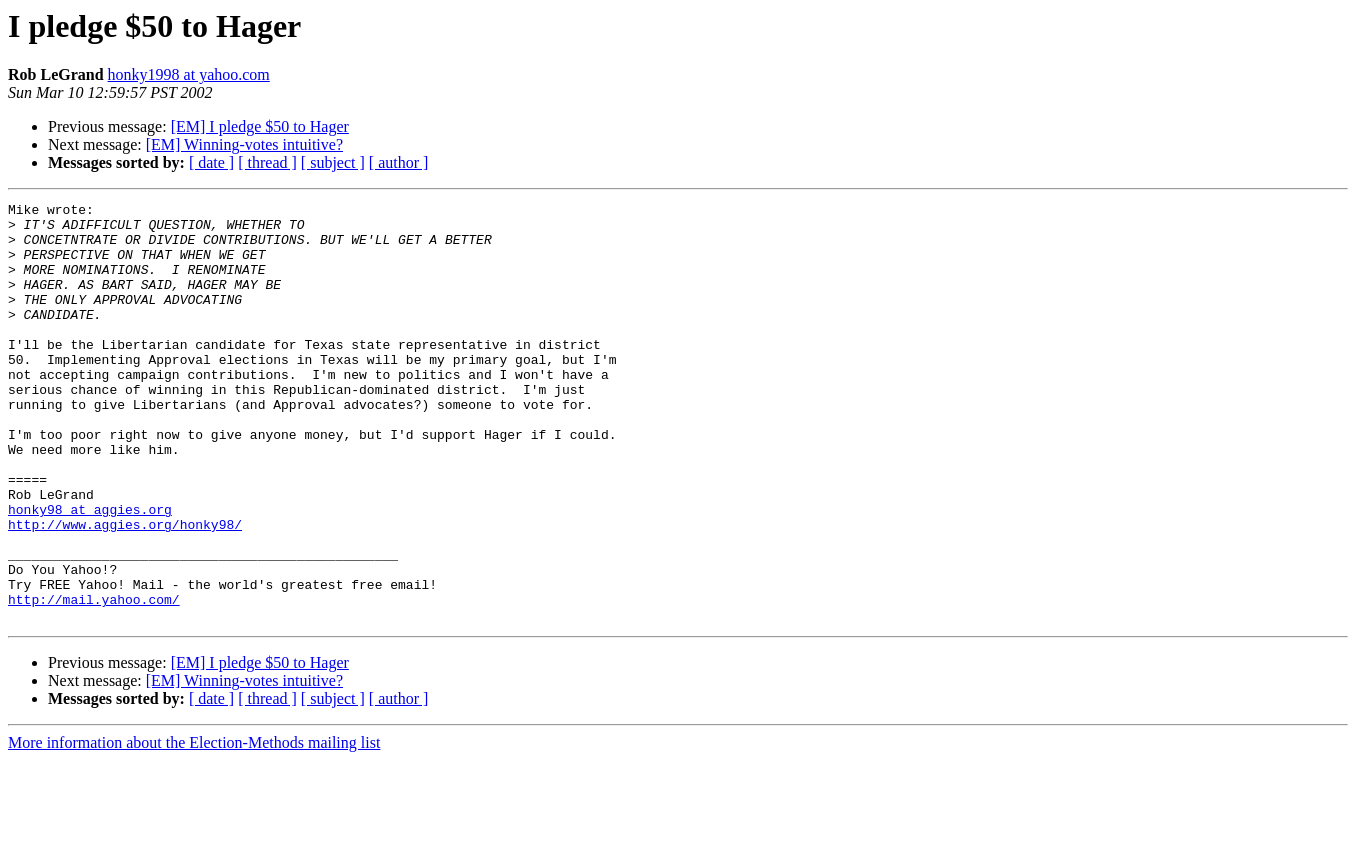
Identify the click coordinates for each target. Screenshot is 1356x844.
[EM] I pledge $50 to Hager (260, 126)
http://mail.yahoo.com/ (94, 680)
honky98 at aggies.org (90, 572)
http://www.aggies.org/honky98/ (125, 590)
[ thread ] (267, 162)
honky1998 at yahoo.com (189, 74)
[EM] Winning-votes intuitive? (244, 144)
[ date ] (211, 162)
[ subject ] (333, 162)
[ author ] (399, 162)
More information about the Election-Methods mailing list (194, 826)
